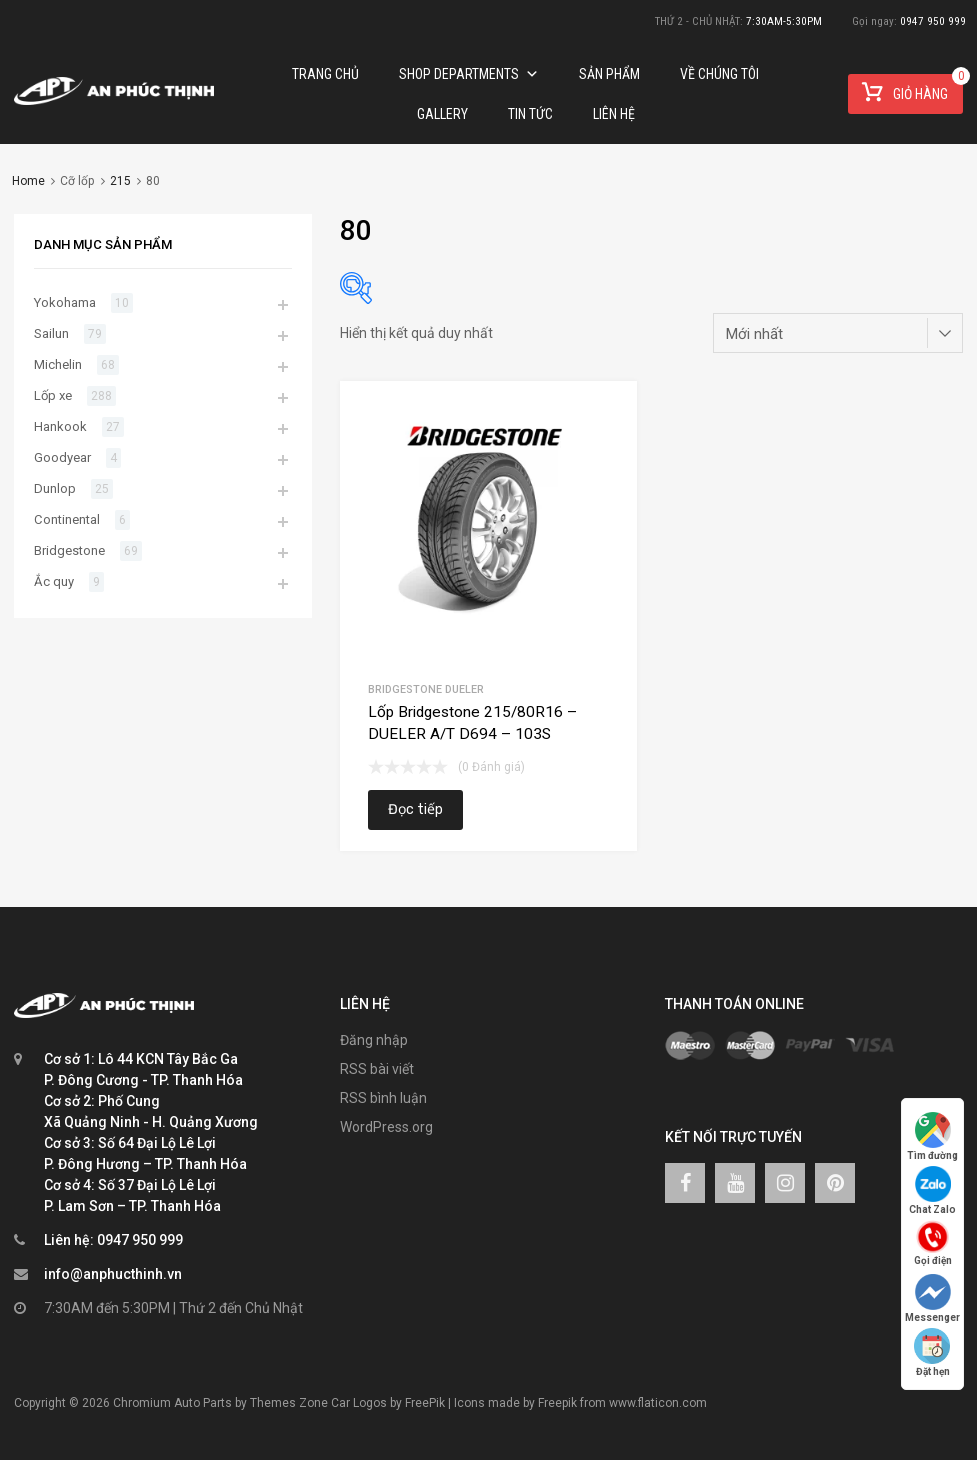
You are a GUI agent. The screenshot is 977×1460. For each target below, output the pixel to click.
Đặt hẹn (933, 1352)
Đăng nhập (374, 1040)
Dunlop (55, 488)
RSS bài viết (377, 1069)
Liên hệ (614, 114)
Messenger (932, 1298)
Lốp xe (53, 395)
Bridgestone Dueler (426, 689)
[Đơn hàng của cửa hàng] (838, 333)
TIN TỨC (530, 114)
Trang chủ (325, 74)
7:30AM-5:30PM (784, 21)
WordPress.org (386, 1127)
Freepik (557, 1403)
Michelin (58, 364)
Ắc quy (54, 581)
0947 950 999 (933, 21)
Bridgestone (69, 550)
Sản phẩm (609, 74)
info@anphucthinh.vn (113, 1274)
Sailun (51, 333)
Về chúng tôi (719, 74)
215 (120, 181)
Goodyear (62, 457)
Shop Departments (469, 74)
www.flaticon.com (658, 1403)
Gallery (442, 114)
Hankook (60, 426)
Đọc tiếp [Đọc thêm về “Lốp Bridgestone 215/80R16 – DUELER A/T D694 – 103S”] (415, 809)
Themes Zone (289, 1403)
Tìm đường (932, 1136)
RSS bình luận (383, 1098)
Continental (67, 519)
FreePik (425, 1403)
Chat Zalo (932, 1190)
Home (28, 181)
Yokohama (65, 302)
